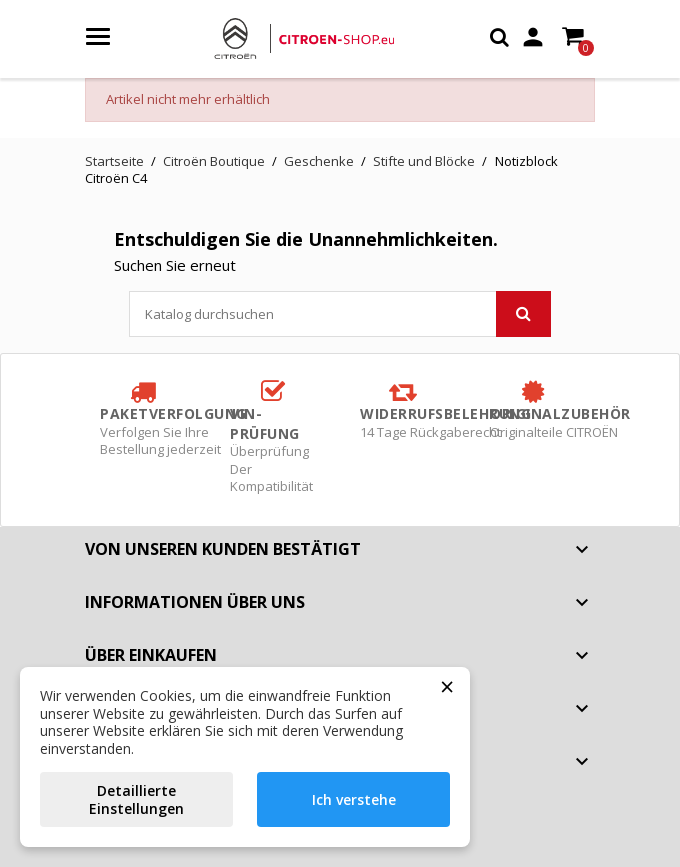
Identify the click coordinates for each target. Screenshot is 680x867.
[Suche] (340, 314)
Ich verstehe (354, 799)
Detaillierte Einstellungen (136, 799)
